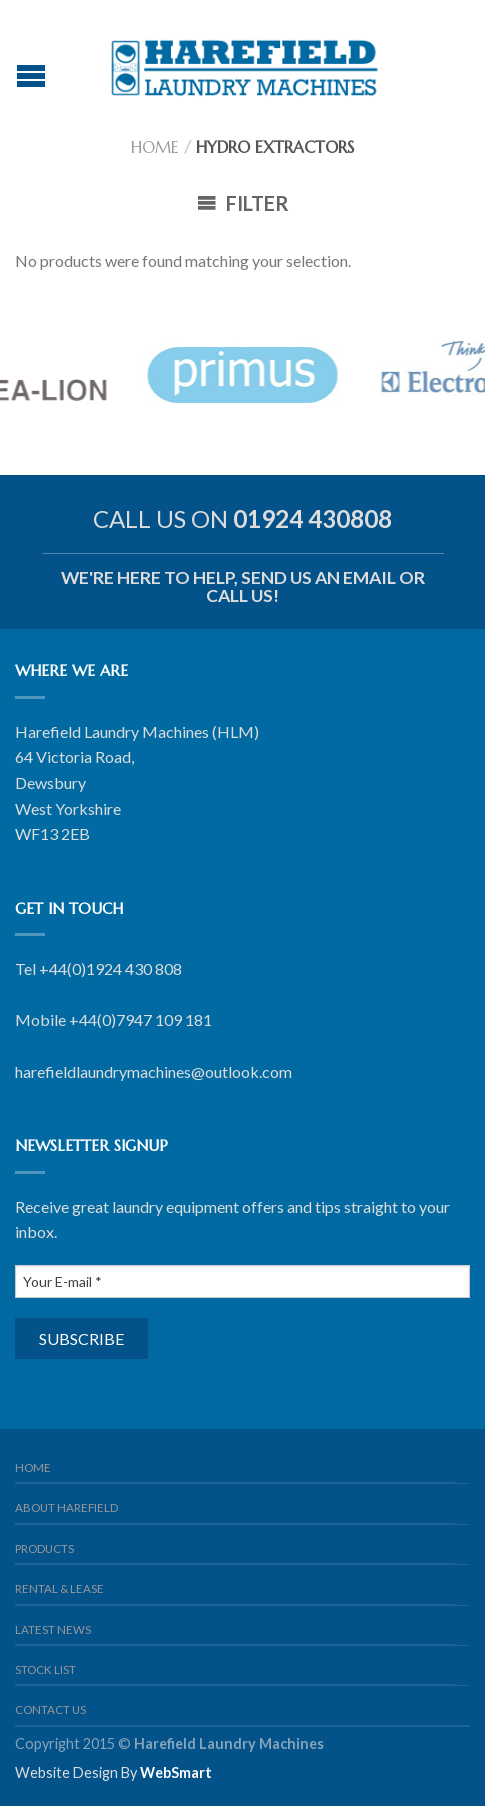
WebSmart (176, 1772)
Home (155, 147)
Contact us (50, 1709)
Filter (243, 203)
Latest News (53, 1629)
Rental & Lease (59, 1588)
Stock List (45, 1669)
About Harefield (66, 1507)
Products (44, 1548)
